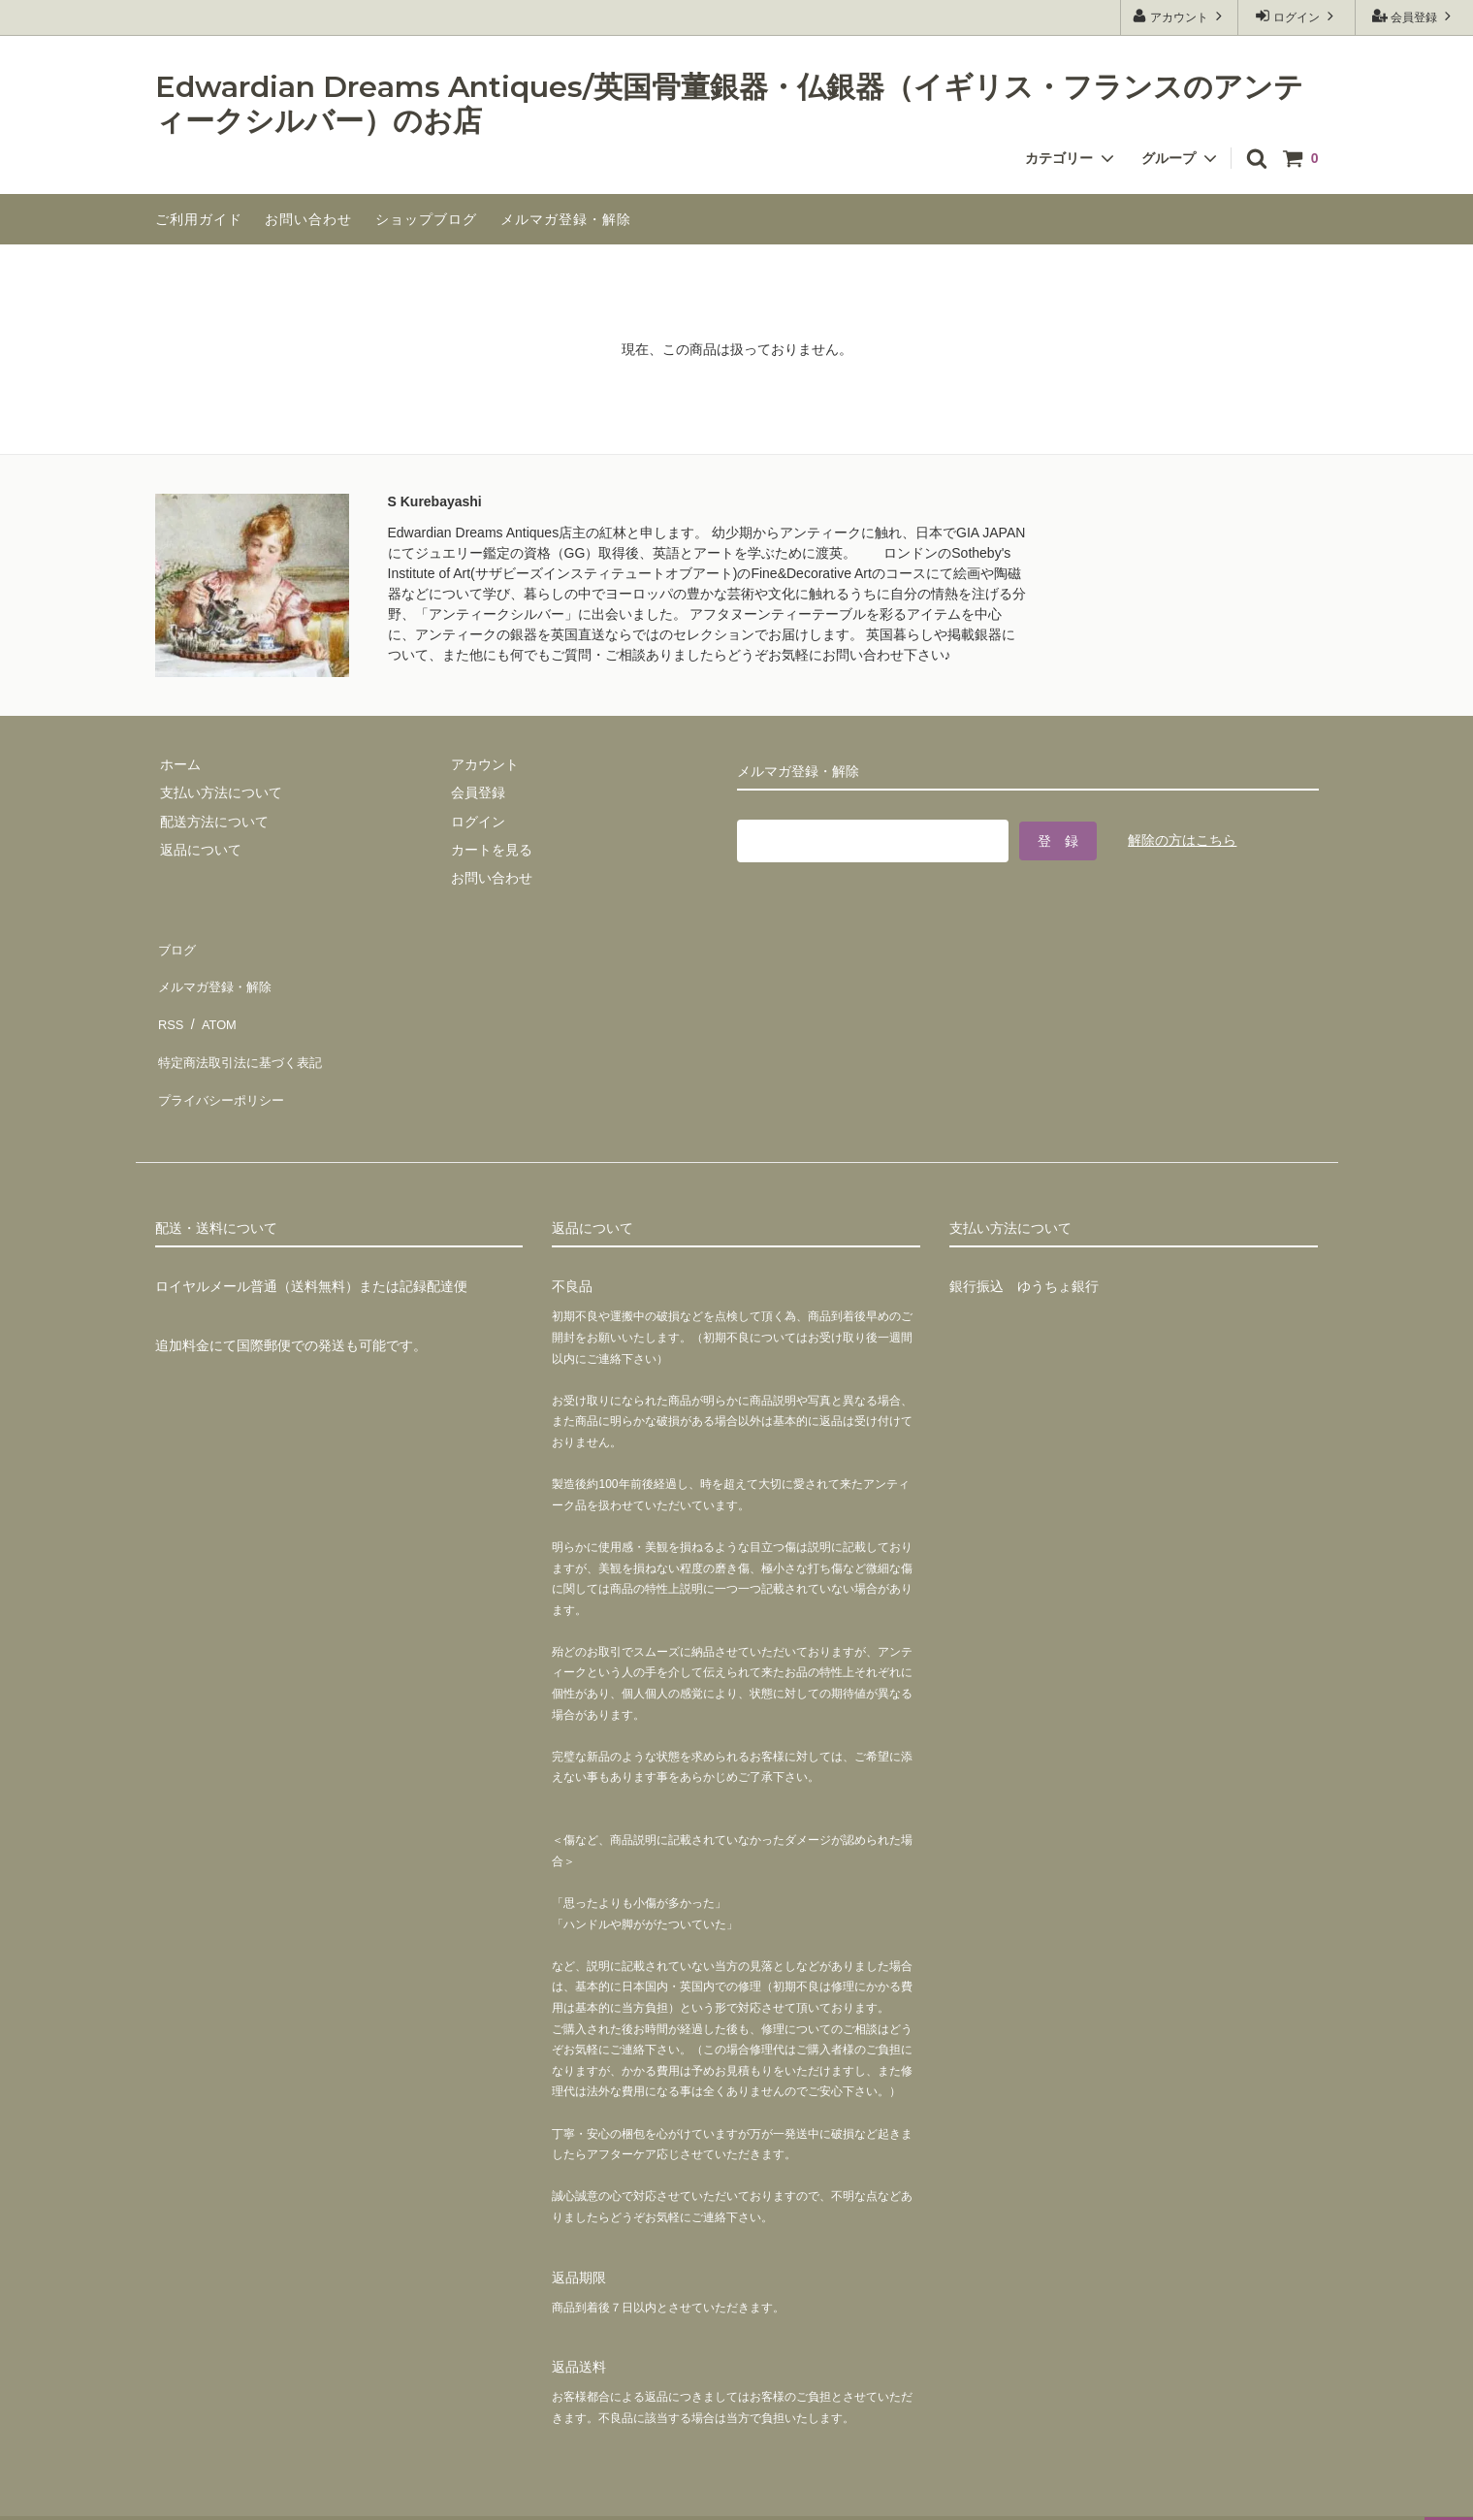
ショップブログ (426, 219)
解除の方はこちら (1182, 837)
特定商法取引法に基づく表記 (243, 1031)
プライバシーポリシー (223, 1059)
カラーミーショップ (62, 2495)
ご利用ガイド (198, 219)
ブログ (175, 945)
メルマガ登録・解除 (565, 219)
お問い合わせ (308, 219)
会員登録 (1414, 16)
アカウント (1180, 16)
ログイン (1297, 16)
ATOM (212, 1002)
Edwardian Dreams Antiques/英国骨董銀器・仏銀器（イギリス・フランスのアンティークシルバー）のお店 (729, 104)
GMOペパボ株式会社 (321, 2495)
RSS (169, 1002)
